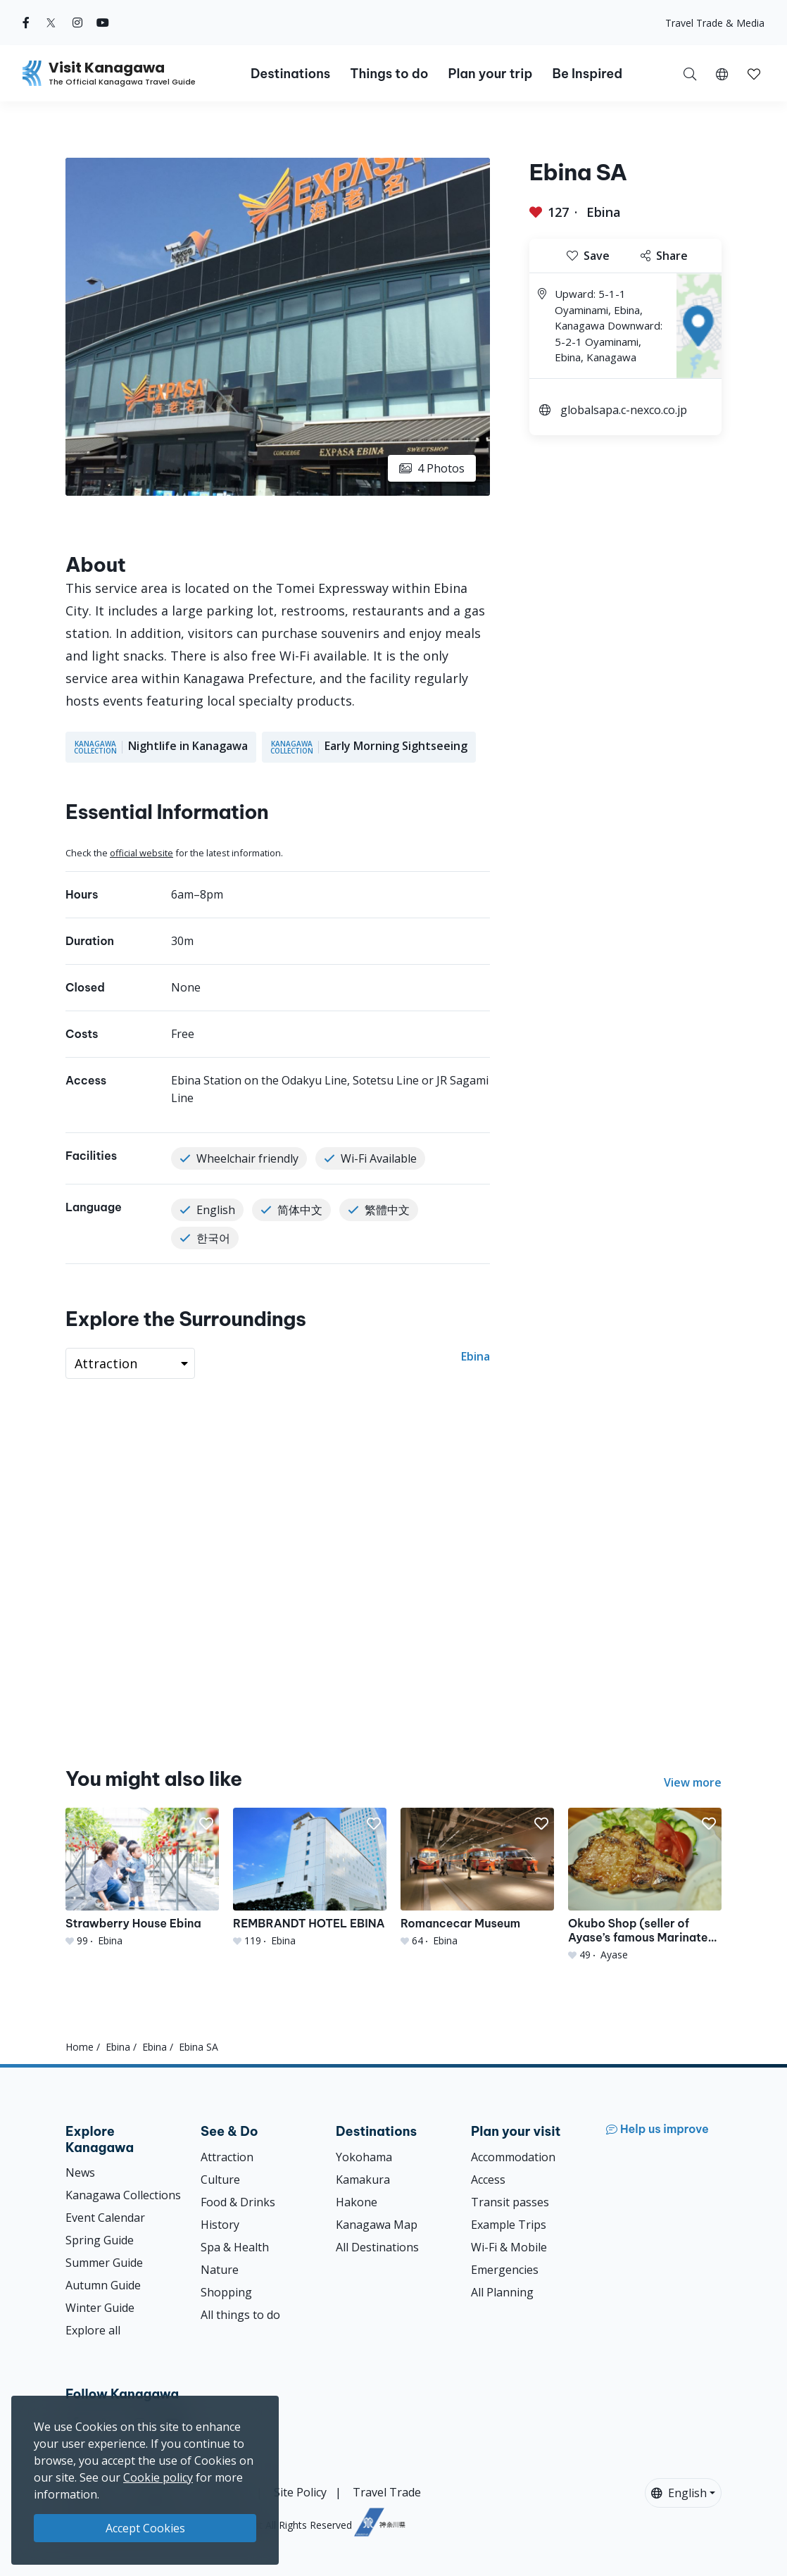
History (220, 2224)
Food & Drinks (238, 2202)
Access (488, 2179)
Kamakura (363, 2179)
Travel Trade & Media (714, 23)
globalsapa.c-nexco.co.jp (623, 410)
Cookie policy (158, 2477)
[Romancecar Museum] (477, 1877)
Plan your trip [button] (490, 73)
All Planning (502, 2292)
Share (664, 255)
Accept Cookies (145, 2528)
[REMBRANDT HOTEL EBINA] (309, 1877)
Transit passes (510, 2202)
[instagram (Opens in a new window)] (77, 22)
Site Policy (300, 2492)
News (80, 2172)
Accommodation (513, 2157)
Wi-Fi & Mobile (509, 2247)
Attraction (227, 2157)
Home (79, 2046)
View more (693, 1782)
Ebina (603, 212)
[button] (722, 73)
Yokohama (364, 2157)
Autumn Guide (103, 2285)
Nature (220, 2269)
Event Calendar (105, 2217)
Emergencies (505, 2269)
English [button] (679, 2493)
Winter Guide (99, 2307)
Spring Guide (99, 2240)
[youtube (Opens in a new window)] (102, 22)
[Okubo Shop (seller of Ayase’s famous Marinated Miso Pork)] (645, 1884)
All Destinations (377, 2247)
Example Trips (508, 2224)
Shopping (226, 2292)
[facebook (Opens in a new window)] (26, 22)
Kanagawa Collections (123, 2195)
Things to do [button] (389, 73)
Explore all (92, 2330)
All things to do (240, 2314)
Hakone (356, 2202)
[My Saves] (754, 73)
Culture (220, 2179)
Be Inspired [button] (587, 73)
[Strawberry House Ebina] (142, 1877)
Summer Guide (104, 2262)
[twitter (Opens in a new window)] (51, 22)
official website (141, 852)
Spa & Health (235, 2247)
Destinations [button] (290, 73)
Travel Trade (387, 2492)
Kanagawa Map (376, 2224)
